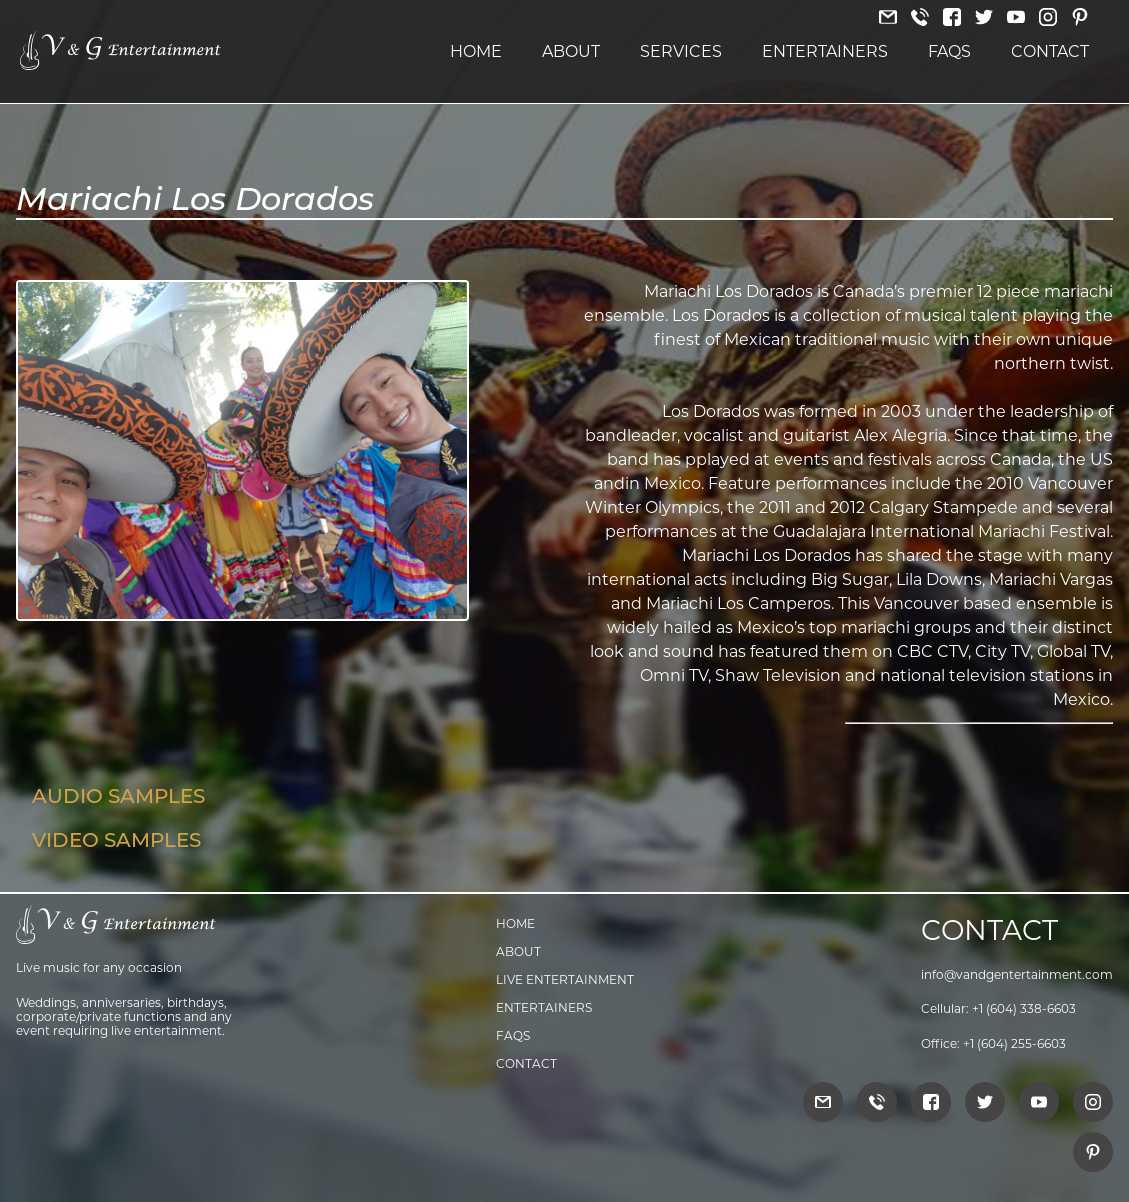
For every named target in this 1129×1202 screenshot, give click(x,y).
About (571, 51)
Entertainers (825, 51)
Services (681, 51)
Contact (1050, 51)
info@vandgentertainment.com (1017, 974)
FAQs (949, 51)
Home (476, 51)
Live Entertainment (565, 979)
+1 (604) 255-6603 (1014, 1043)
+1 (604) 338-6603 (1024, 1008)
